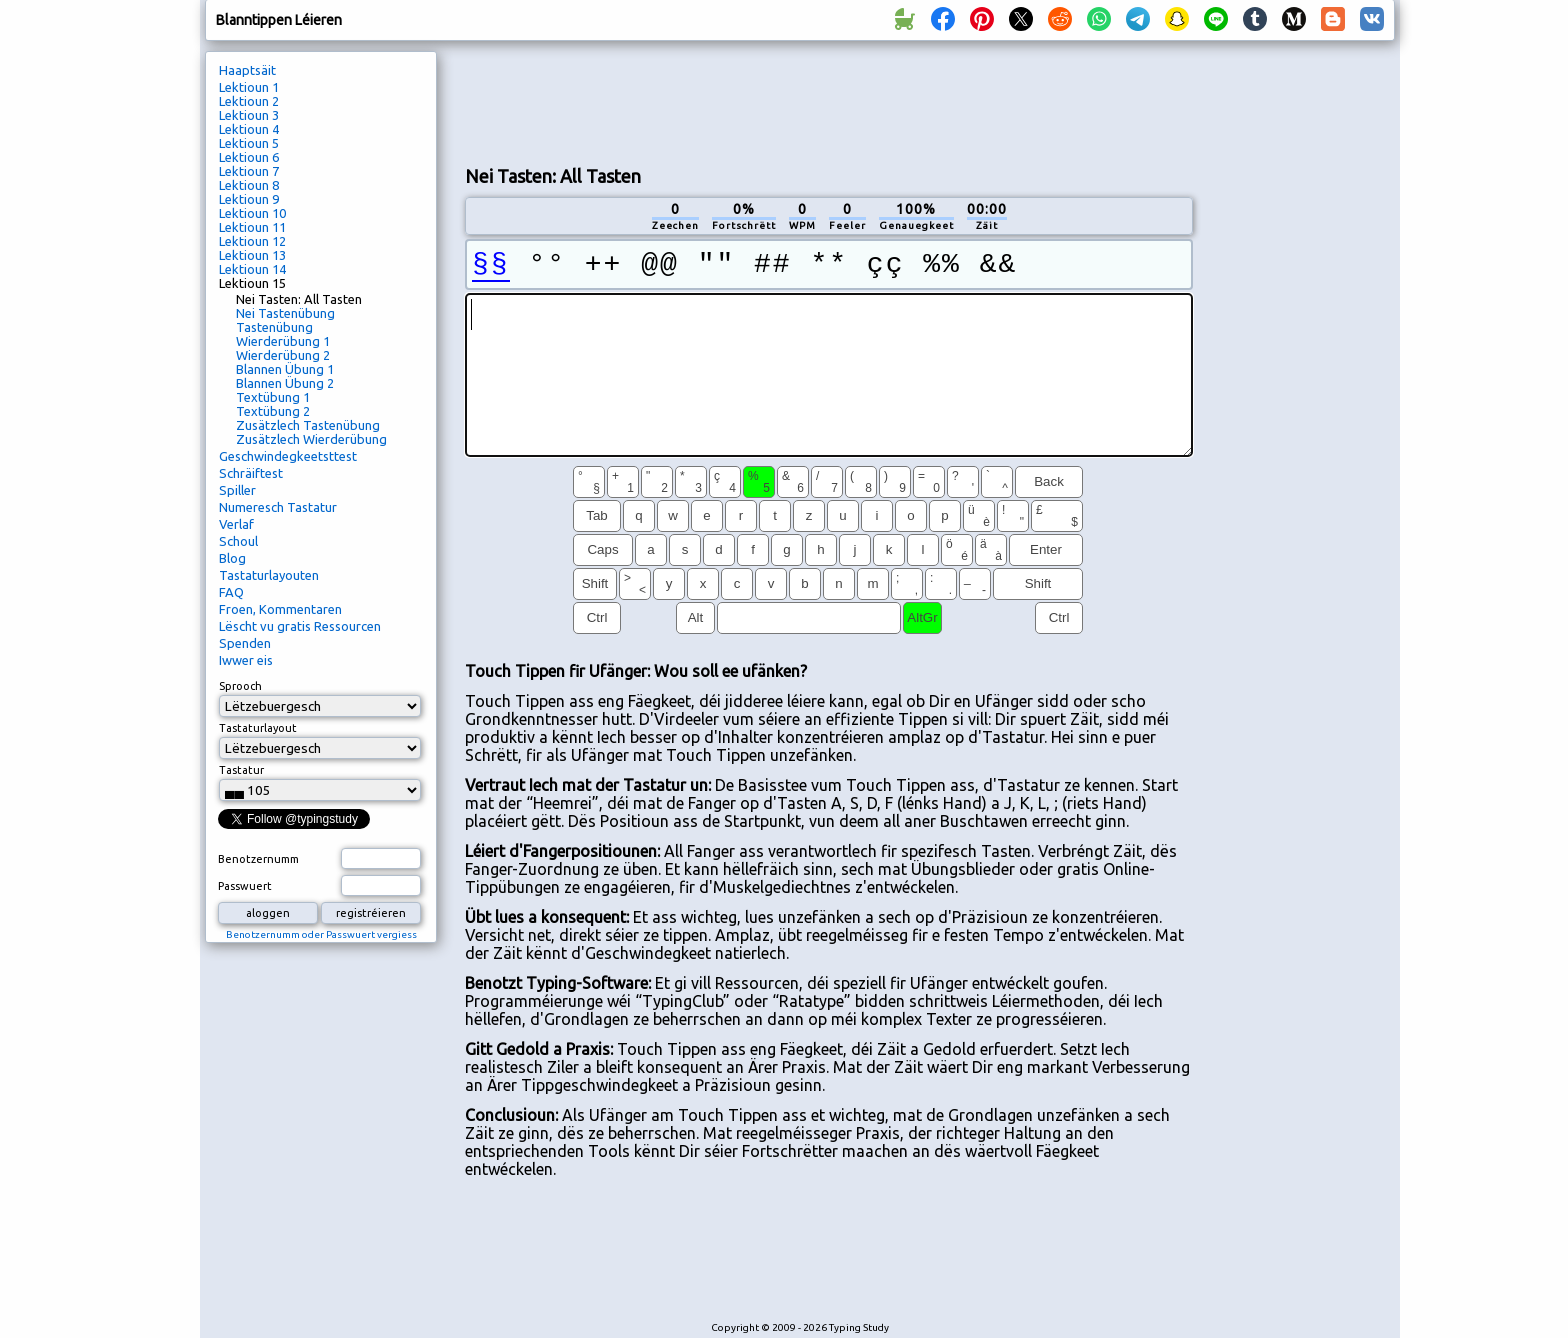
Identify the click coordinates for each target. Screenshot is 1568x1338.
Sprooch (240, 686)
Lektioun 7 (249, 171)
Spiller (237, 490)
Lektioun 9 (249, 199)
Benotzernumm (258, 859)
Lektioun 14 (252, 269)
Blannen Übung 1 (285, 369)
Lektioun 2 (249, 101)
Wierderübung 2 (283, 355)
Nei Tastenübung (285, 313)
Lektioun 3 (249, 115)
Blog (232, 558)
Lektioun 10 (252, 213)
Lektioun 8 (249, 185)
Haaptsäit (247, 70)
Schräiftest (251, 473)
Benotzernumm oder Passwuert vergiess (321, 934)
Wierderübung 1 (283, 341)
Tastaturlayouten (269, 575)
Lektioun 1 (249, 87)
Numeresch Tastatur (278, 507)
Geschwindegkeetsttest (288, 456)
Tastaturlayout (258, 728)
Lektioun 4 (249, 129)
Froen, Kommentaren (280, 609)
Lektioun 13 (252, 255)
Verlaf (236, 524)
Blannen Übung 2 (285, 383)
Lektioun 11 (252, 227)
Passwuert (245, 886)
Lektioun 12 (252, 241)
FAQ (231, 592)
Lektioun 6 (249, 157)
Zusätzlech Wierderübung (311, 439)
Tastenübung (274, 327)
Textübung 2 (273, 411)
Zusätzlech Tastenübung (308, 425)
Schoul (238, 541)
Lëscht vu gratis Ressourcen (300, 626)
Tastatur (241, 770)
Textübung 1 (273, 397)
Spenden (245, 643)
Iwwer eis (246, 660)
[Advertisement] (829, 101)
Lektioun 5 (249, 143)
